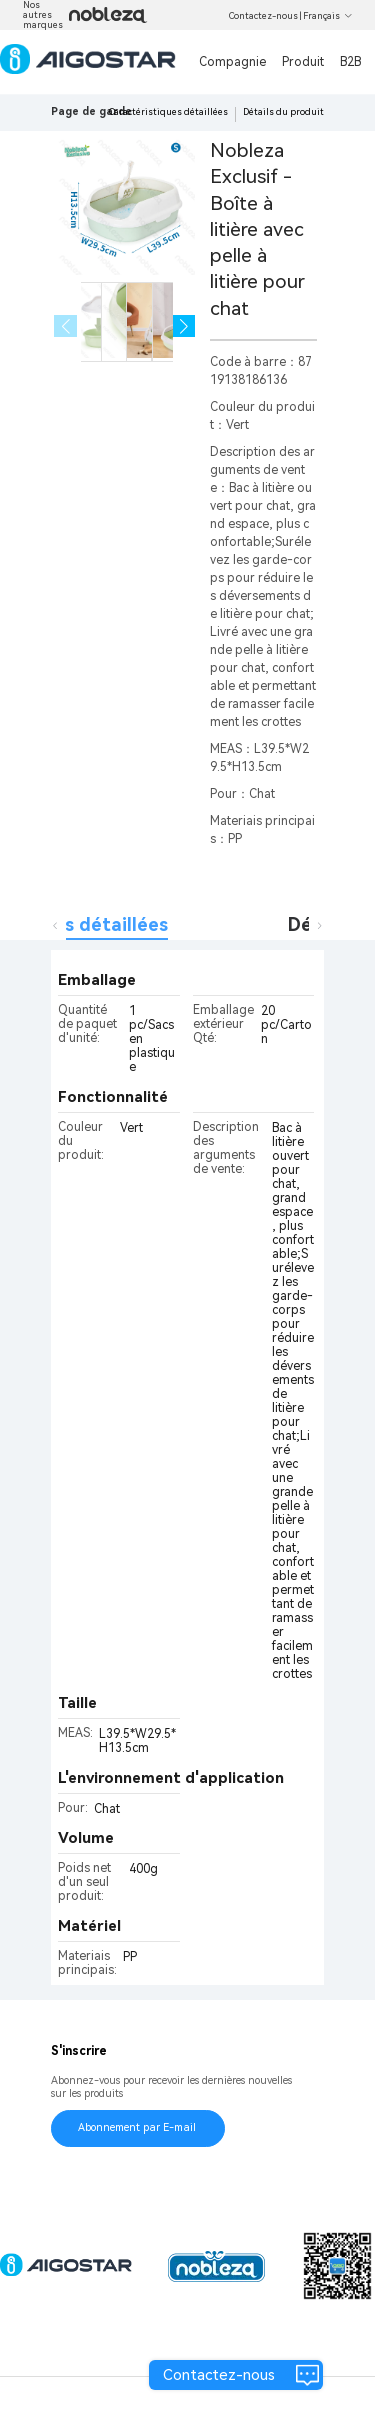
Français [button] (328, 16)
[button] (184, 326)
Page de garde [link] (91, 111)
